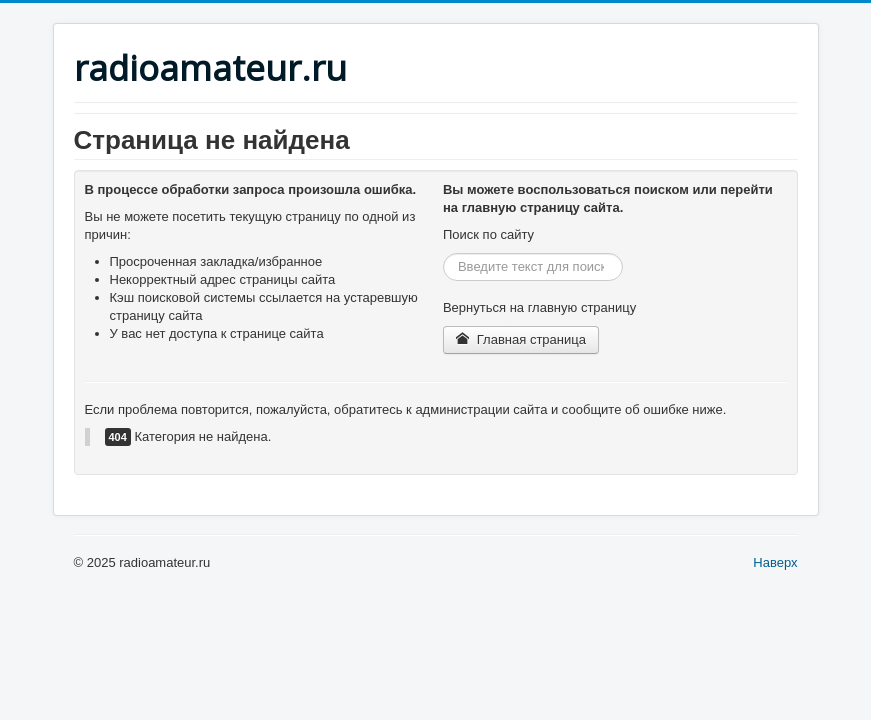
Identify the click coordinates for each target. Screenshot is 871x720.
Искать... (443, 253)
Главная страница (521, 339)
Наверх (775, 562)
